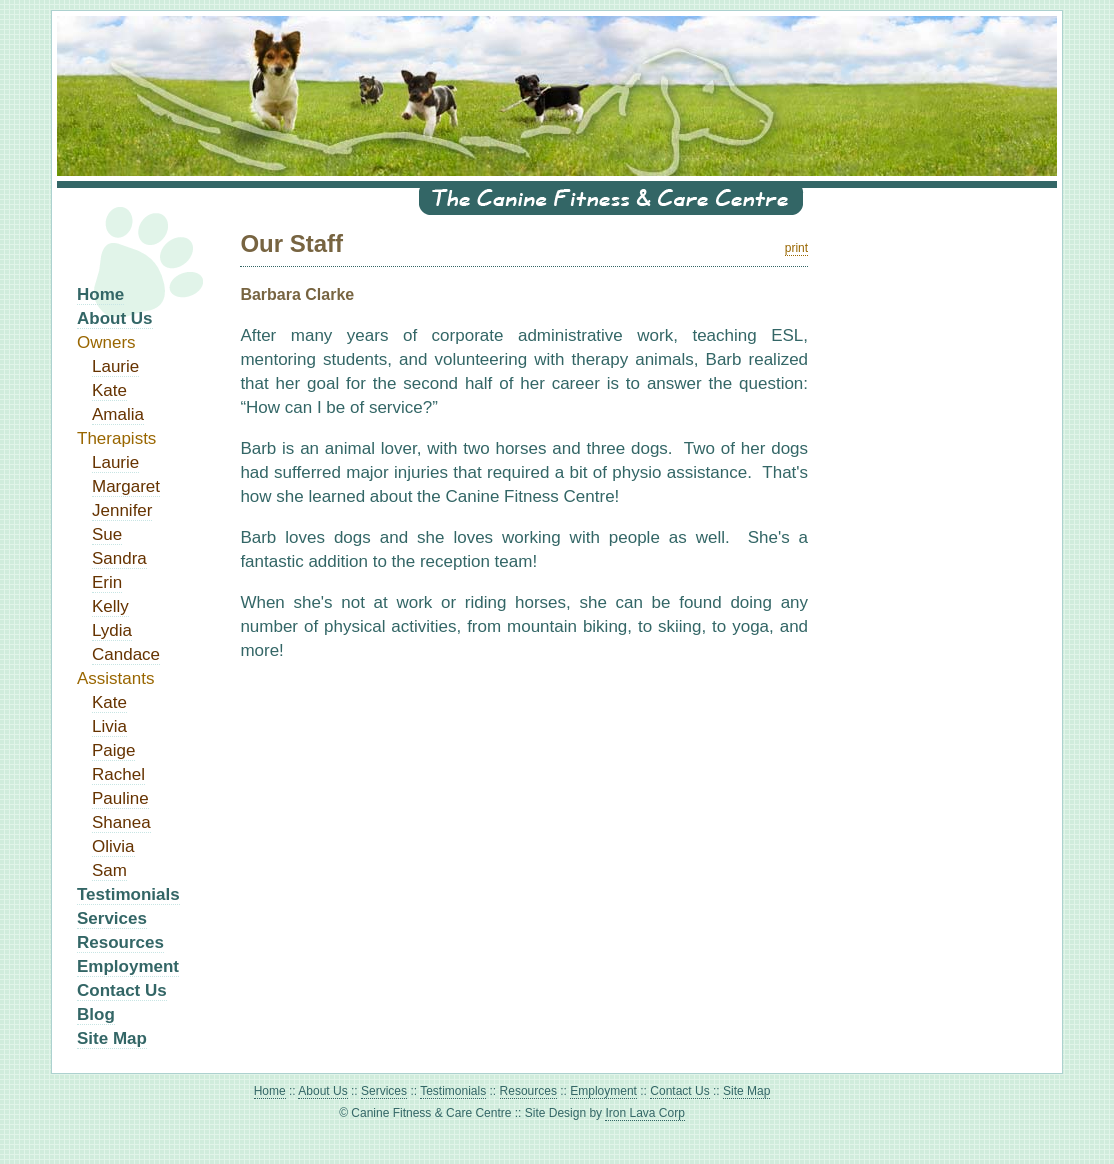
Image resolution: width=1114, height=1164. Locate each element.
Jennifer (122, 510)
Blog (96, 1014)
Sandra (119, 558)
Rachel (118, 774)
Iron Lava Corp (644, 1113)
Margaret (126, 486)
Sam (109, 870)
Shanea (121, 822)
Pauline (120, 798)
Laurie (115, 366)
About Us (115, 318)
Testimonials (128, 894)
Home (100, 294)
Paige (113, 750)
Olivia (113, 846)
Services (112, 918)
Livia (109, 726)
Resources (120, 942)
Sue (107, 534)
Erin (107, 582)
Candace (126, 654)
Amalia (118, 414)
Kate (109, 390)
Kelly (110, 606)
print (796, 248)
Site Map (112, 1038)
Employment (128, 966)
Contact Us (122, 990)
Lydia (112, 630)
